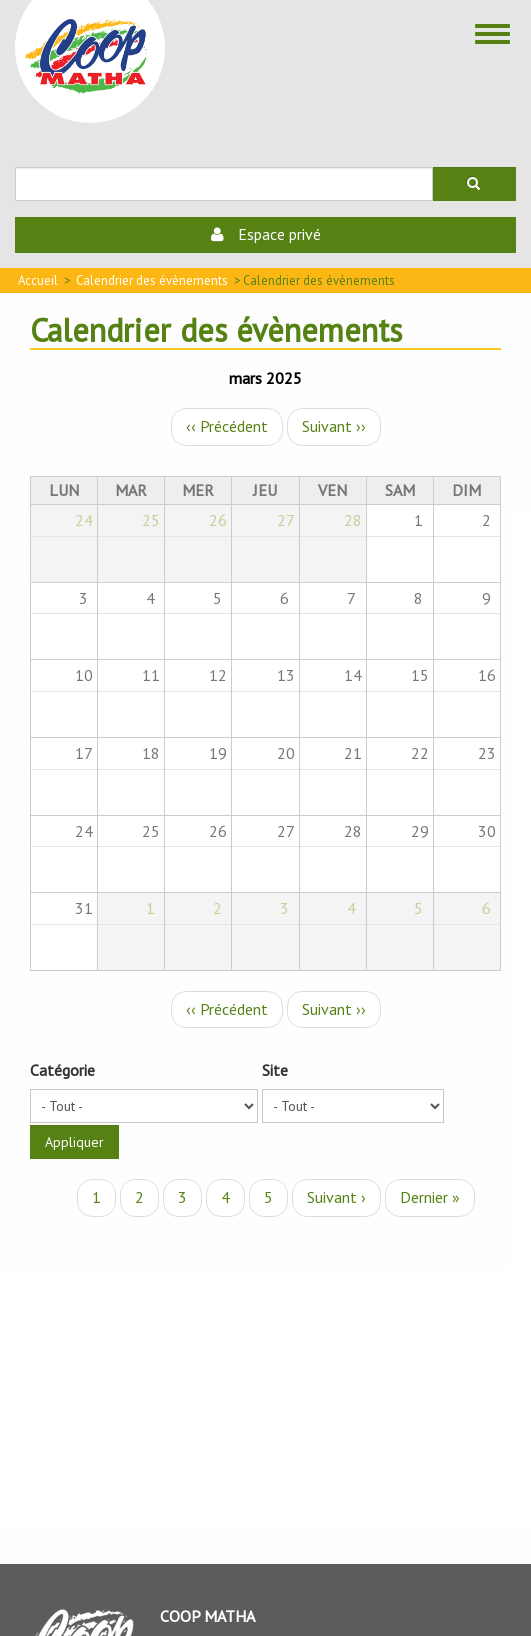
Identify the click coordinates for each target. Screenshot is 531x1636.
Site (275, 1070)
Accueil (38, 280)
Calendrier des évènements (152, 280)
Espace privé (266, 234)
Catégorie (62, 1070)
